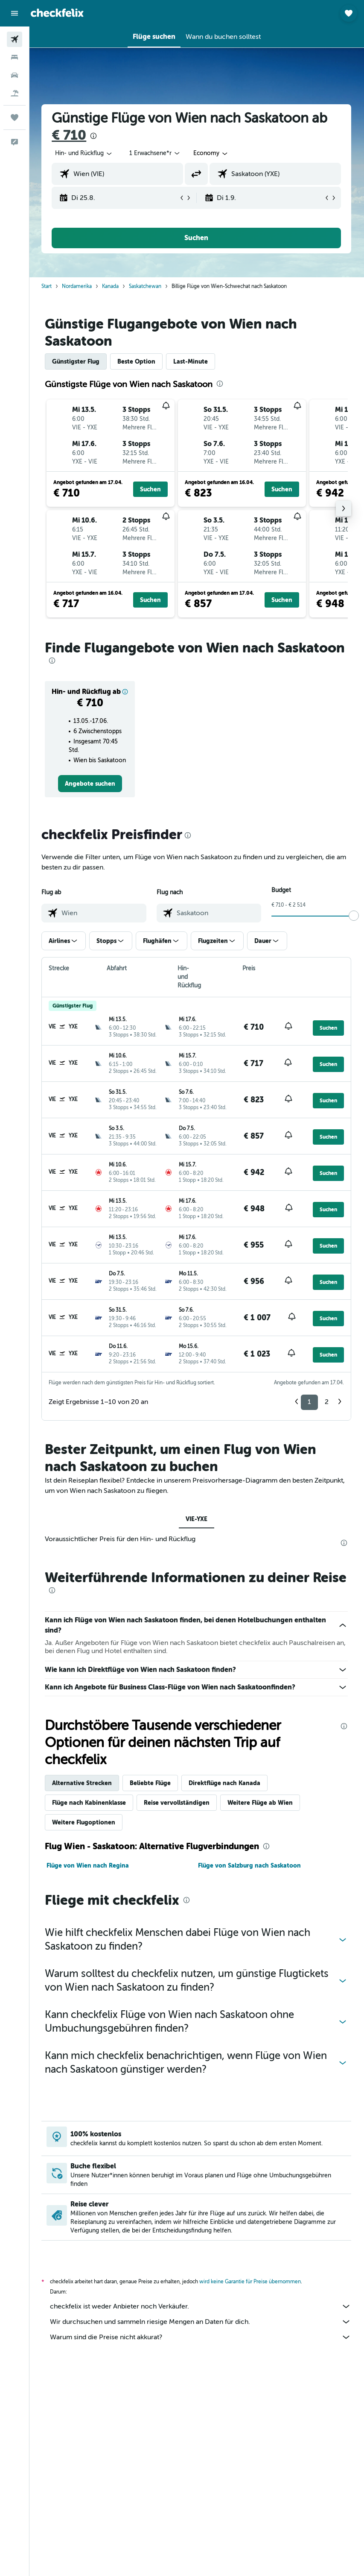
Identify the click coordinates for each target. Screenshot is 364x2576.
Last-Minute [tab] (191, 361)
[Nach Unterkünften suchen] (14, 57)
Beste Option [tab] (137, 361)
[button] (14, 13)
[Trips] (14, 117)
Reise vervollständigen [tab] (177, 1802)
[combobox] (212, 153)
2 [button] (327, 1402)
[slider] (354, 916)
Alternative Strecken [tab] (83, 1783)
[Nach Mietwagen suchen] (14, 75)
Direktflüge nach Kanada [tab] (225, 1783)
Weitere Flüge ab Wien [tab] (261, 1802)
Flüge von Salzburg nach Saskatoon (249, 1865)
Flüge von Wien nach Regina (88, 1865)
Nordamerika (78, 286)
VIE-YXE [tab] (197, 1519)
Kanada (111, 286)
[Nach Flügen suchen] (14, 39)
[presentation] (94, 136)
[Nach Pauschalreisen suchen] (14, 93)
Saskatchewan (146, 286)
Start (47, 286)
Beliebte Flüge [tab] (151, 1783)
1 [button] (309, 1402)
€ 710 (69, 135)
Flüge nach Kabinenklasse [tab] (90, 1802)
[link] (90, 783)
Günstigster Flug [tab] (76, 361)
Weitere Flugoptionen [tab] (84, 1822)
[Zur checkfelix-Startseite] (57, 13)
